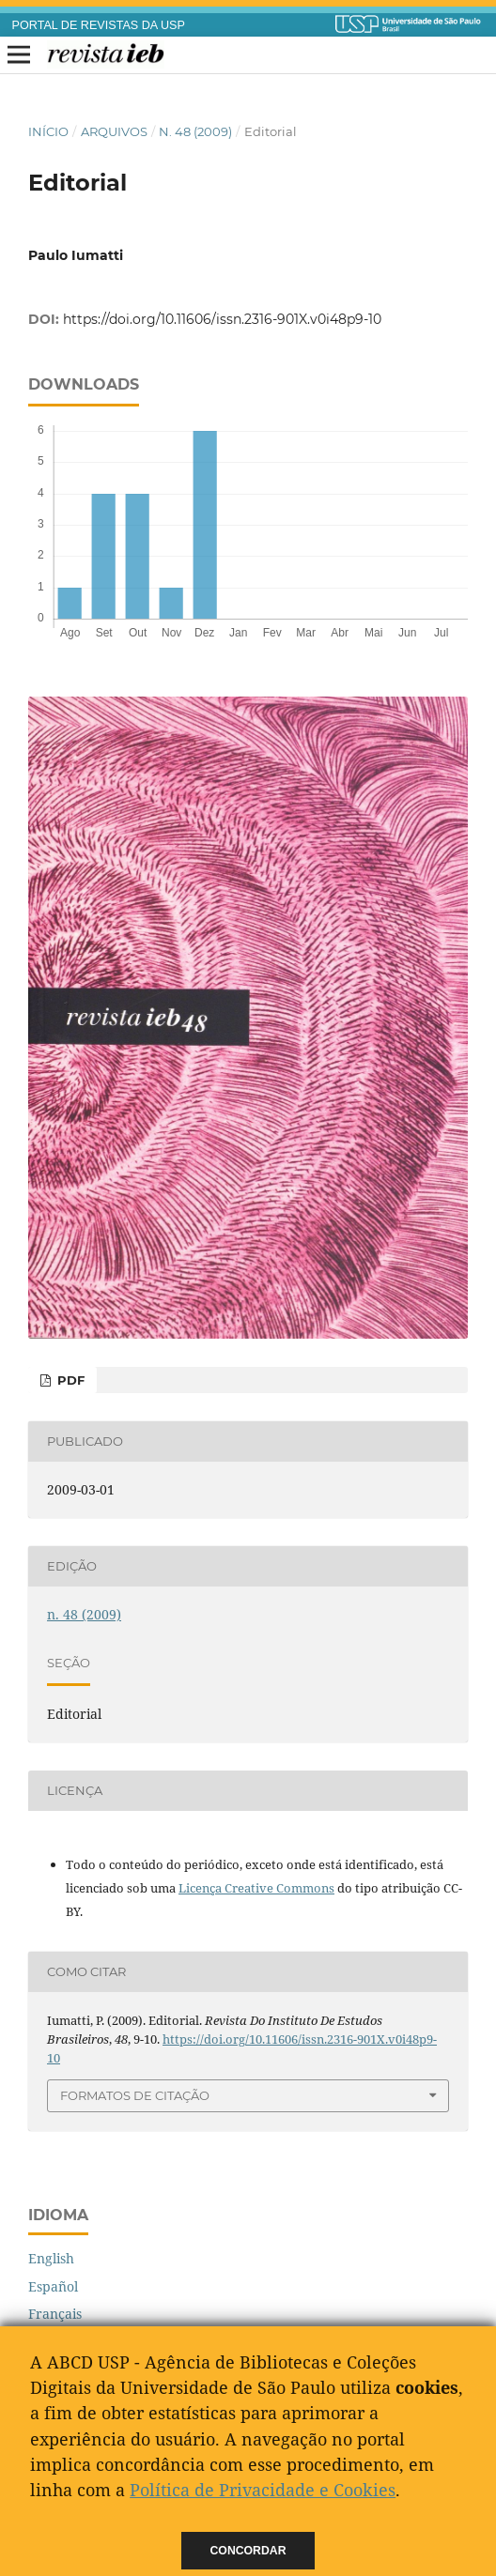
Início (48, 131)
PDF (69, 1380)
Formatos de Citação (134, 2095)
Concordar (248, 2550)
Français (55, 2314)
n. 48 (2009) (195, 131)
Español (53, 2286)
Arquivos (114, 131)
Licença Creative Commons (256, 1887)
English (51, 2258)
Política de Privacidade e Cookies (262, 2489)
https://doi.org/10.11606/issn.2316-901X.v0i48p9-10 (222, 319)
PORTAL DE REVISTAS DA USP (98, 25)
